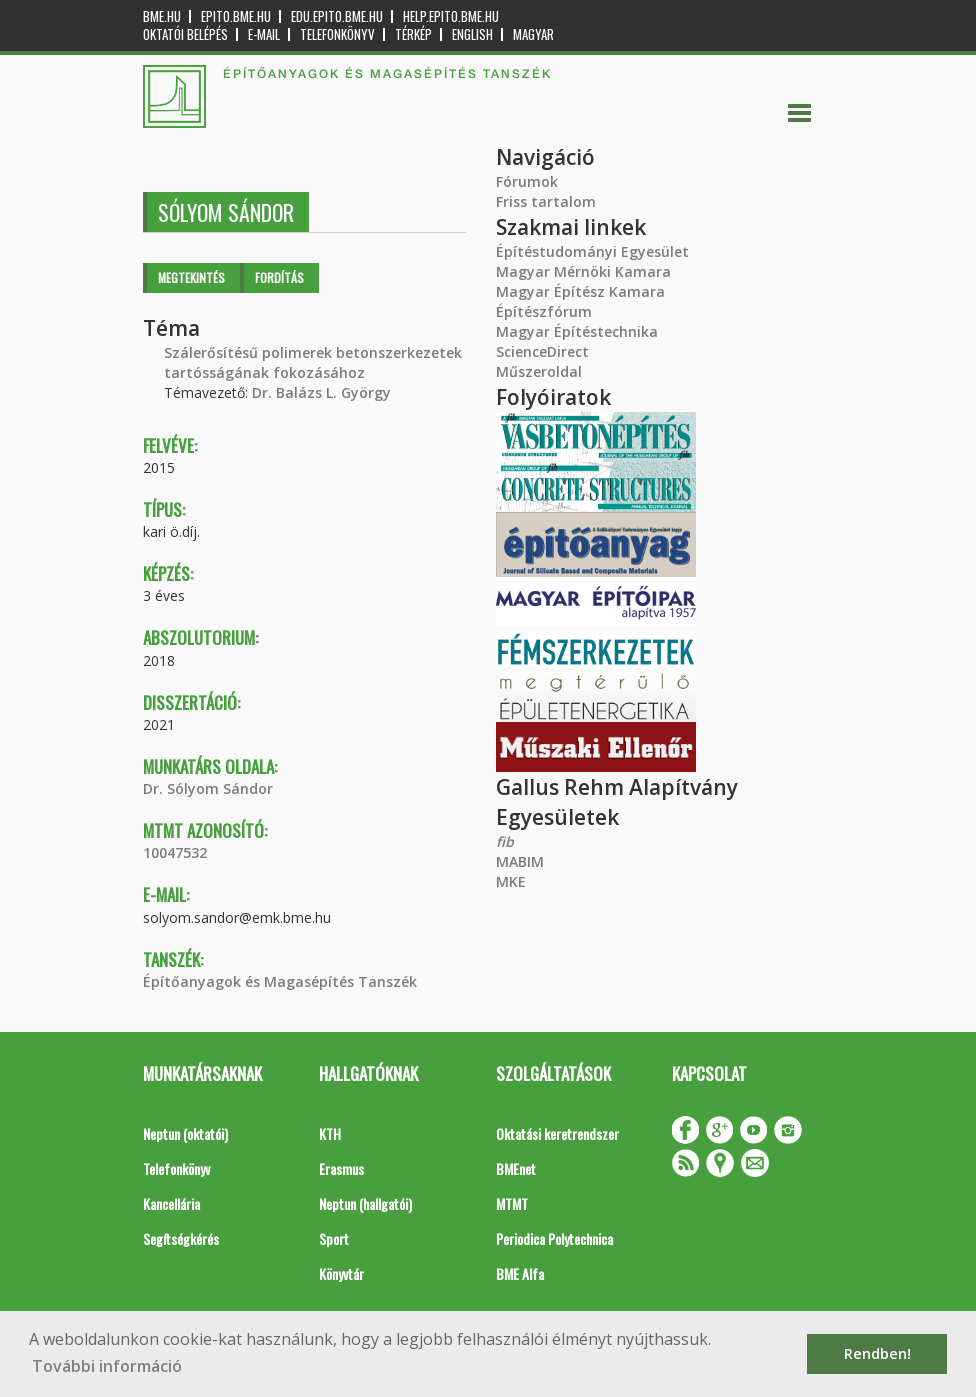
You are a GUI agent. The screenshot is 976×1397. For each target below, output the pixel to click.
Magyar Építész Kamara (580, 291)
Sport (334, 1238)
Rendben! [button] (877, 1353)
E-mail (264, 34)
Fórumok (527, 181)
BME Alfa (520, 1273)
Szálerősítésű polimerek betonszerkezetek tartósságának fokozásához (313, 362)
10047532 (175, 852)
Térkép (413, 34)
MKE (511, 881)
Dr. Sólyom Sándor (208, 788)
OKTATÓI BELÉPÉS (185, 34)
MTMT (512, 1203)
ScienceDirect (542, 351)
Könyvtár (341, 1273)
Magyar (533, 34)
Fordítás (279, 277)
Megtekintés (191, 277)
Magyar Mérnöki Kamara (583, 271)
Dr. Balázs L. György (321, 392)
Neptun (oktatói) (185, 1133)
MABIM (520, 861)
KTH (330, 1133)
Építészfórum (544, 311)
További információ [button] (107, 1366)
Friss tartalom (546, 201)
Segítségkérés (181, 1238)
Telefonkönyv (337, 34)
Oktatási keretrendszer (557, 1133)
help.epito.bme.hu (451, 16)
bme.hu (162, 16)
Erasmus (341, 1168)
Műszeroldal (539, 371)
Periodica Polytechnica (554, 1238)
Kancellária (171, 1203)
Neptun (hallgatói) (365, 1203)
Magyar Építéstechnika (577, 331)
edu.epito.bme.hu (337, 16)
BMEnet (516, 1168)
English (472, 34)
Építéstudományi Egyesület (592, 251)
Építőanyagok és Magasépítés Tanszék (280, 981)
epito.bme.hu (236, 16)
